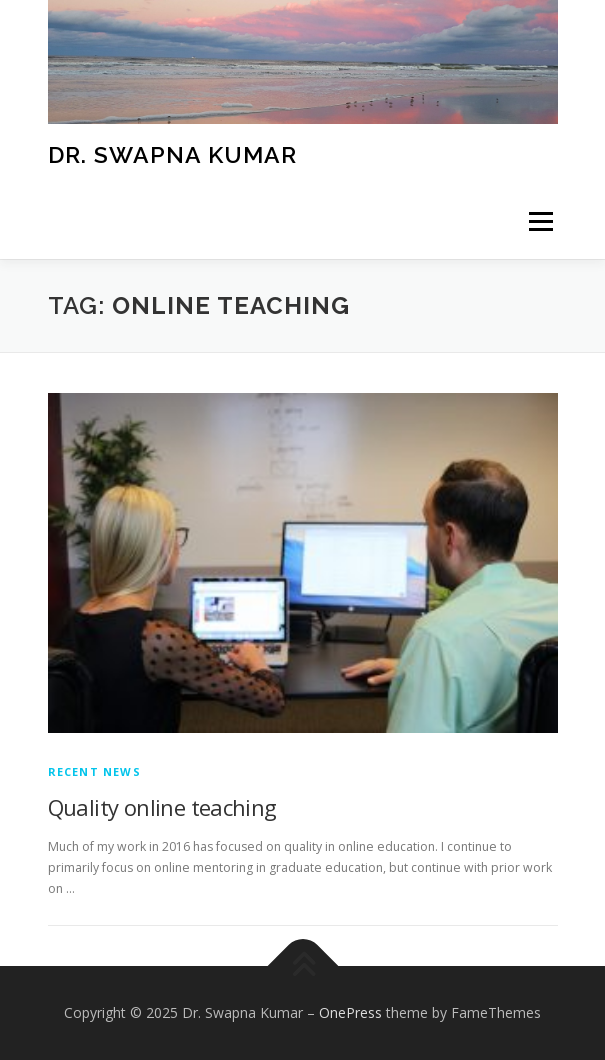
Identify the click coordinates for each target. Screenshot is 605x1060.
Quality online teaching (162, 807)
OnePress (350, 1012)
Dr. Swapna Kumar (172, 153)
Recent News (94, 771)
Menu (539, 221)
